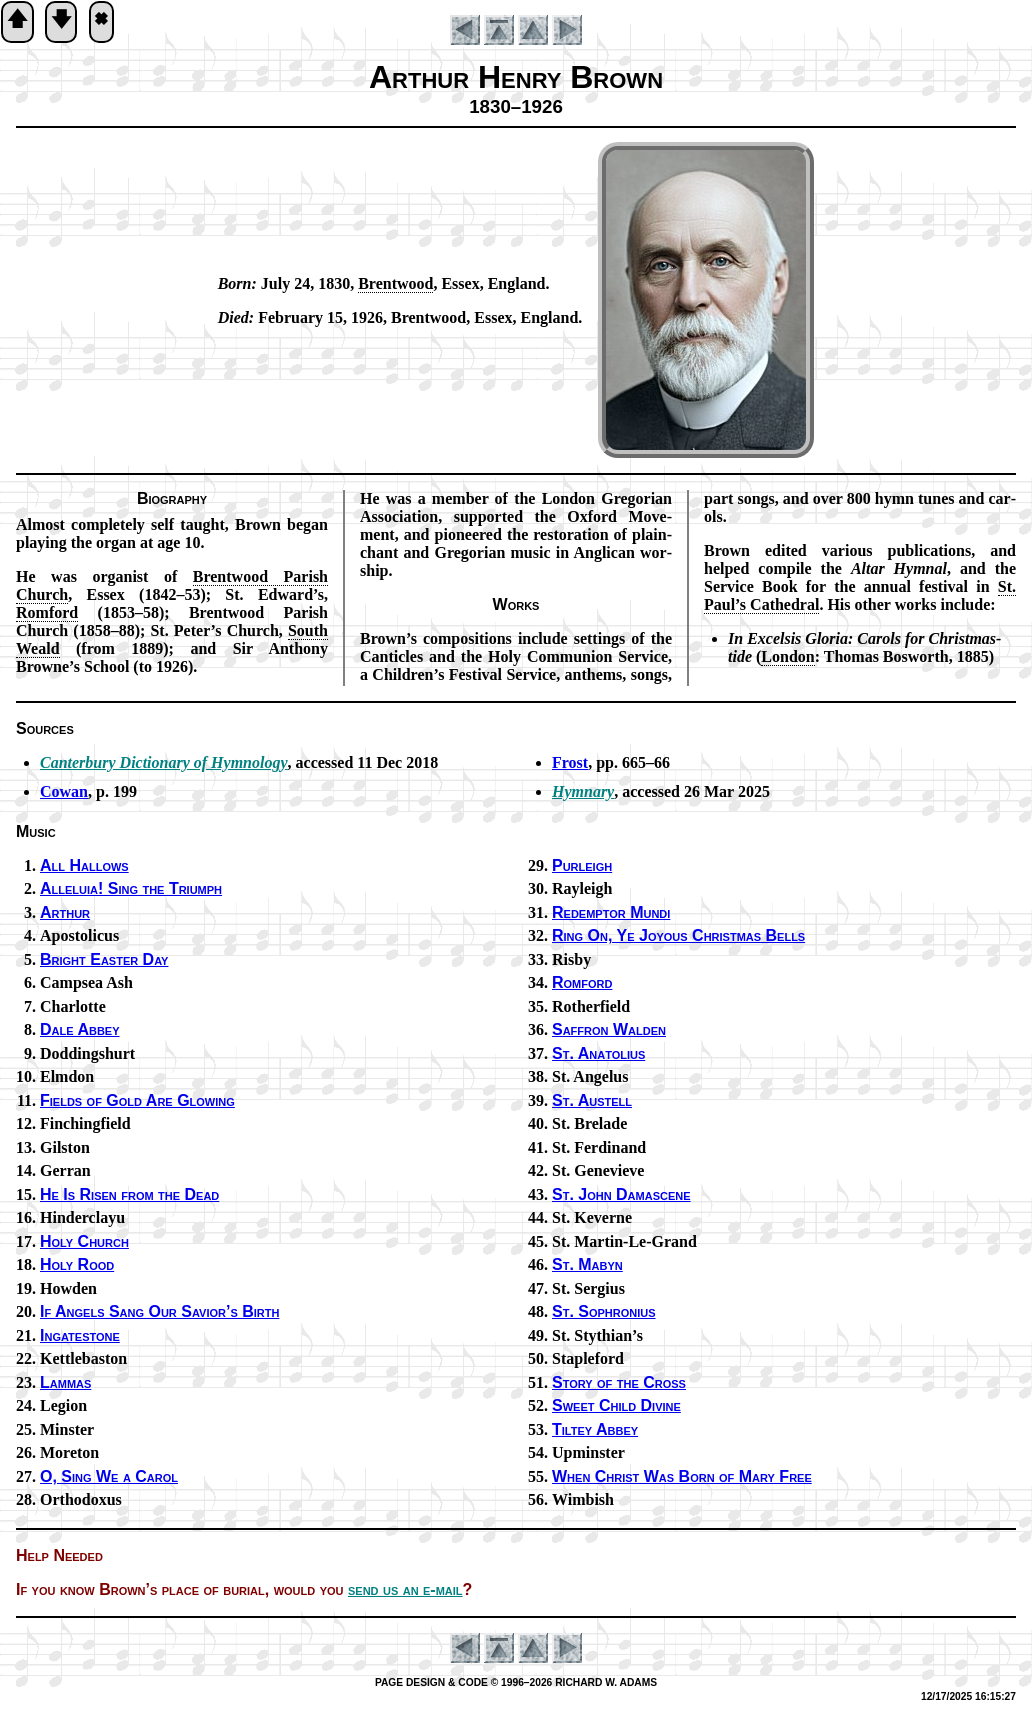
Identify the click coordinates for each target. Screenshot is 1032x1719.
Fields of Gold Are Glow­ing (137, 1100)
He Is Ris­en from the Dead (129, 1194)
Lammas (65, 1382)
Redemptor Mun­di (611, 912)
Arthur (65, 912)
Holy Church (84, 1241)
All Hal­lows (84, 865)
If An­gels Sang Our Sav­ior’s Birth (159, 1311)
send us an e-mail (405, 1589)
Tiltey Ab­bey (595, 1429)
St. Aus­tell (592, 1100)
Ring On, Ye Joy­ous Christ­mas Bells (678, 935)
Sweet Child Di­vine (616, 1405)
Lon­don (787, 656)
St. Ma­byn (587, 1264)
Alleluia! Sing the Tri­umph (131, 888)
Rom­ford (47, 612)
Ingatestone (80, 1335)
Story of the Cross (619, 1382)
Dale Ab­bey (80, 1029)
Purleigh (582, 865)
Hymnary (583, 791)
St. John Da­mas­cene (621, 1194)
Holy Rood (77, 1264)
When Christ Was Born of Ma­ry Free (682, 1476)
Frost (570, 762)
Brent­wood (395, 283)
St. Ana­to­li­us (598, 1053)
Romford (582, 982)
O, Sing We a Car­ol (109, 1476)
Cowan (64, 791)
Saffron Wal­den (609, 1029)
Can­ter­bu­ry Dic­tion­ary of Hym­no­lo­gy (164, 762)
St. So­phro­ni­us (604, 1311)
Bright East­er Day (104, 959)
